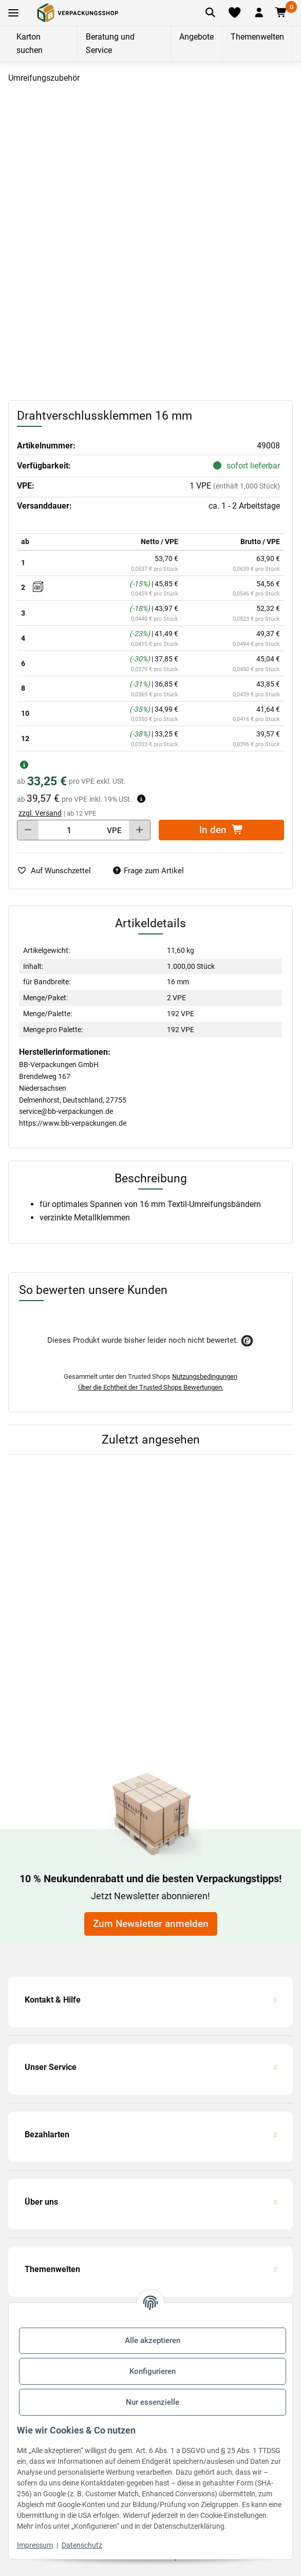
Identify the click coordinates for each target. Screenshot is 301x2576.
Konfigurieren (152, 2371)
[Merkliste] (234, 13)
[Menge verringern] (28, 830)
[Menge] (69, 830)
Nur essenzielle (152, 2402)
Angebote (196, 37)
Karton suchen (29, 43)
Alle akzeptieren (152, 2340)
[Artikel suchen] (210, 13)
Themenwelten (257, 37)
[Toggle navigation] (13, 13)
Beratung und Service (110, 43)
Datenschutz (82, 2545)
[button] (259, 13)
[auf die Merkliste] (58, 870)
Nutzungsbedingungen (204, 1376)
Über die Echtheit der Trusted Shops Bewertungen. (150, 1387)
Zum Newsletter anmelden (151, 1924)
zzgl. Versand (40, 813)
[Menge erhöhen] (139, 830)
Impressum (35, 2545)
